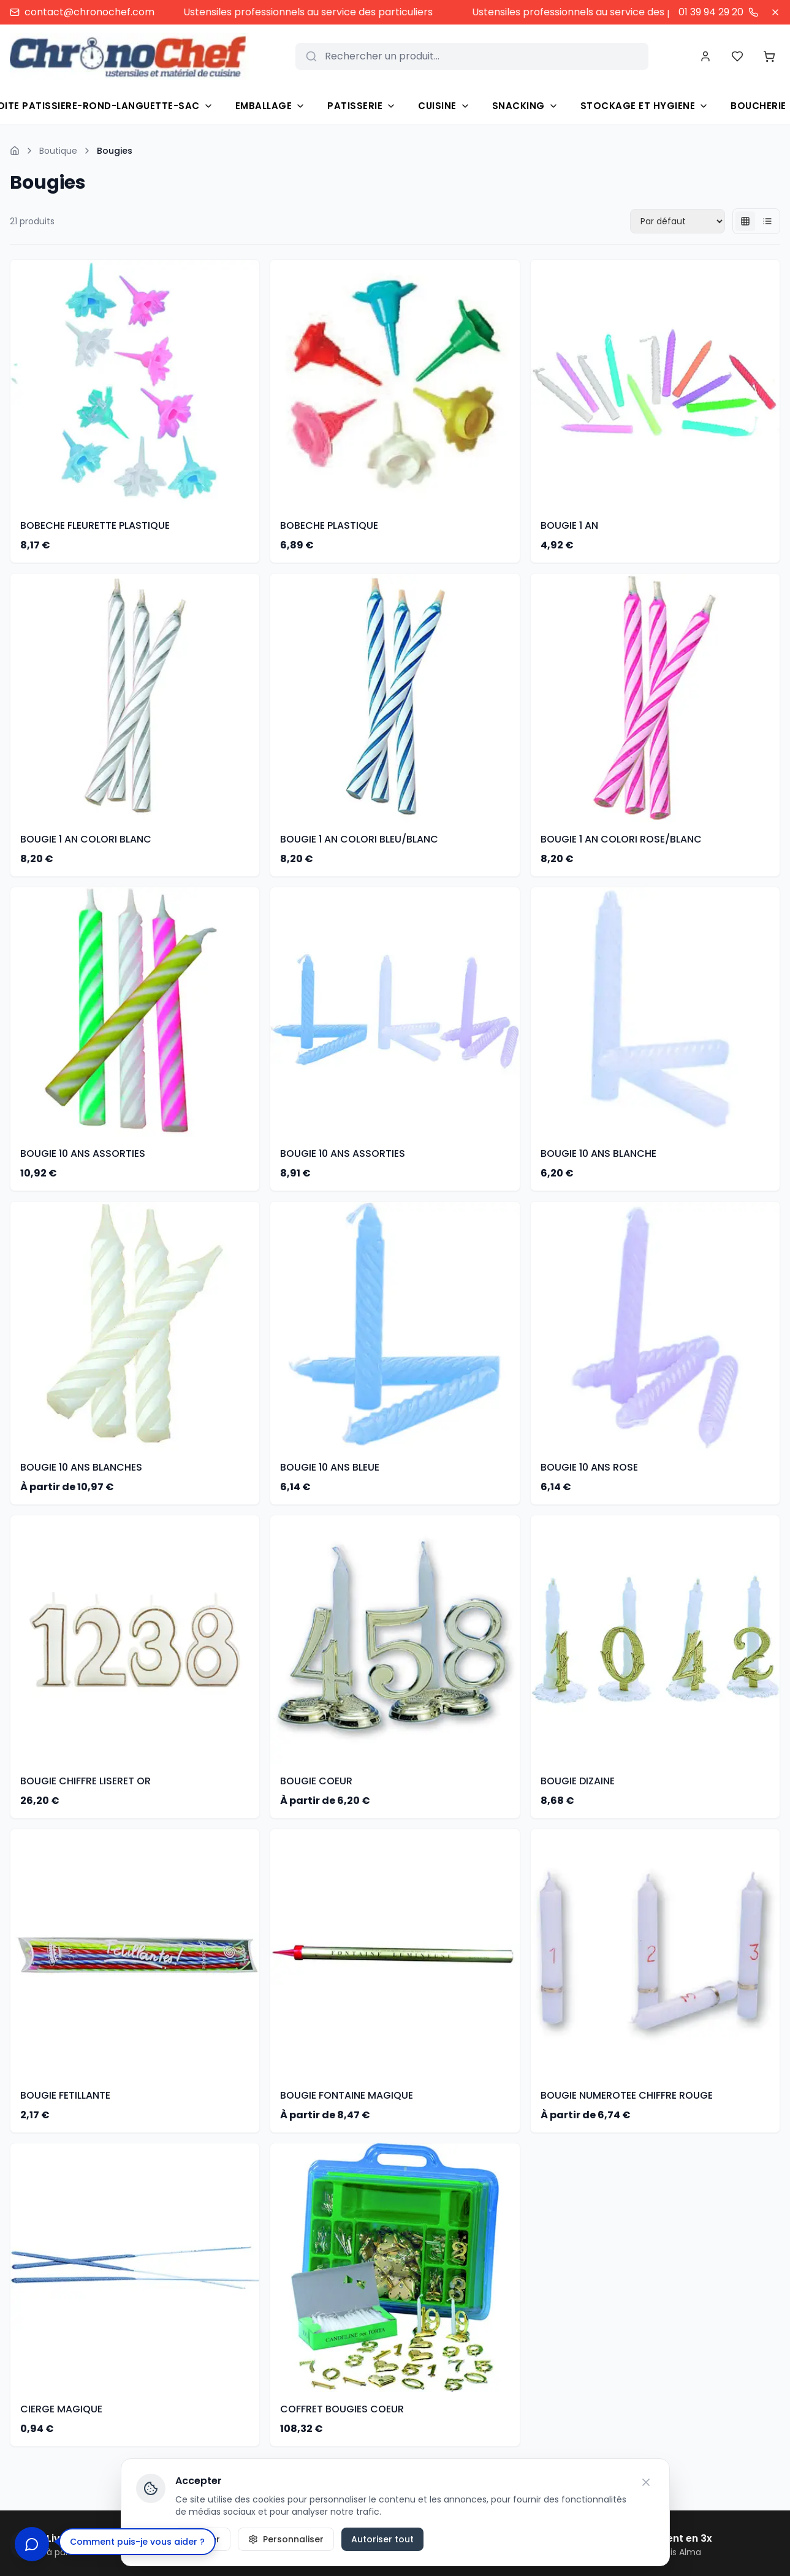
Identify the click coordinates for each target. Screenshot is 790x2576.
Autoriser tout (382, 2539)
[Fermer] (775, 12)
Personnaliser (286, 2539)
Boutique (58, 151)
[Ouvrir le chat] (32, 2544)
